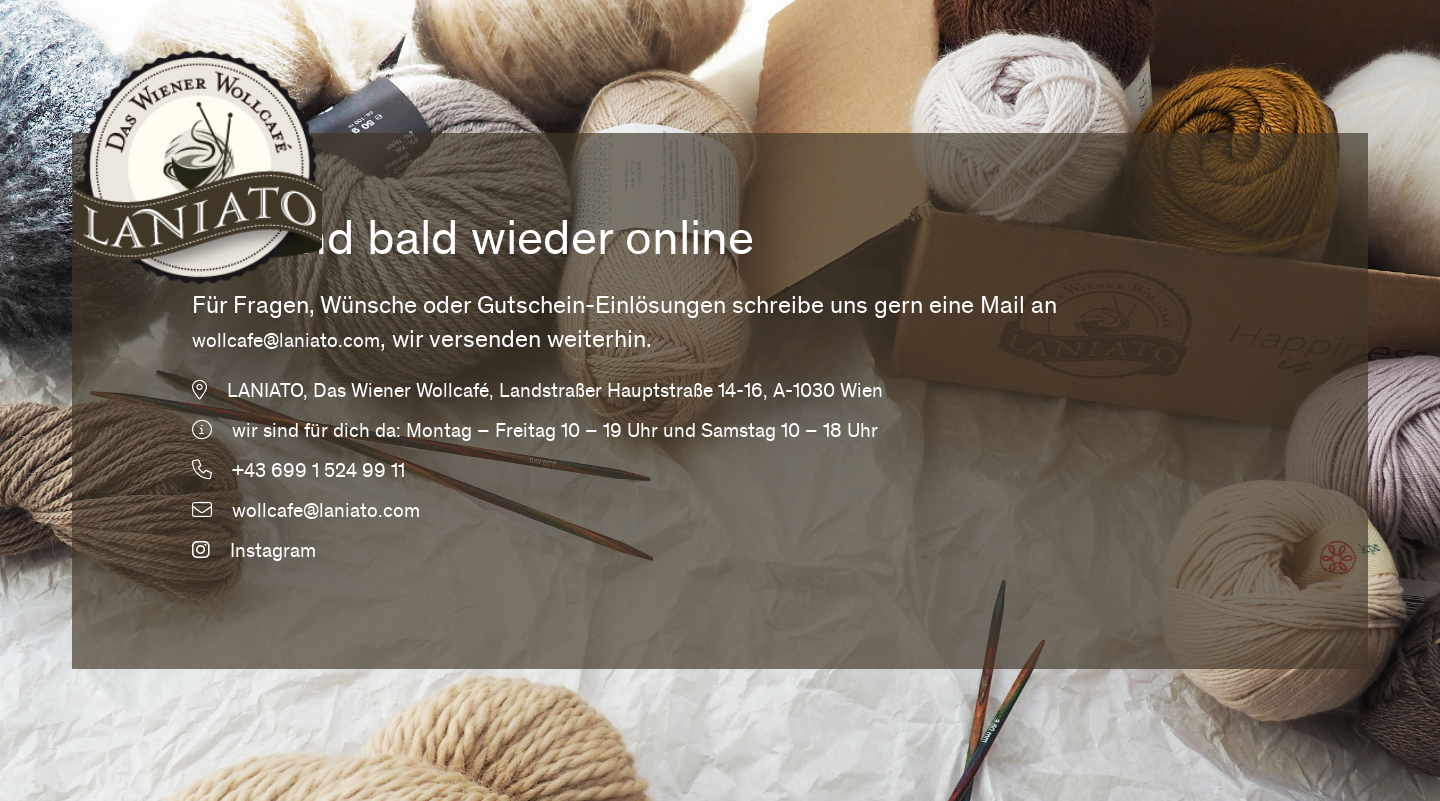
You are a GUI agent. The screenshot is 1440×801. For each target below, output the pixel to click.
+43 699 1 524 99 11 (318, 473)
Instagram (254, 553)
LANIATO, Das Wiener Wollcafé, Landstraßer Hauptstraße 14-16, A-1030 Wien (555, 393)
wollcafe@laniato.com (286, 343)
